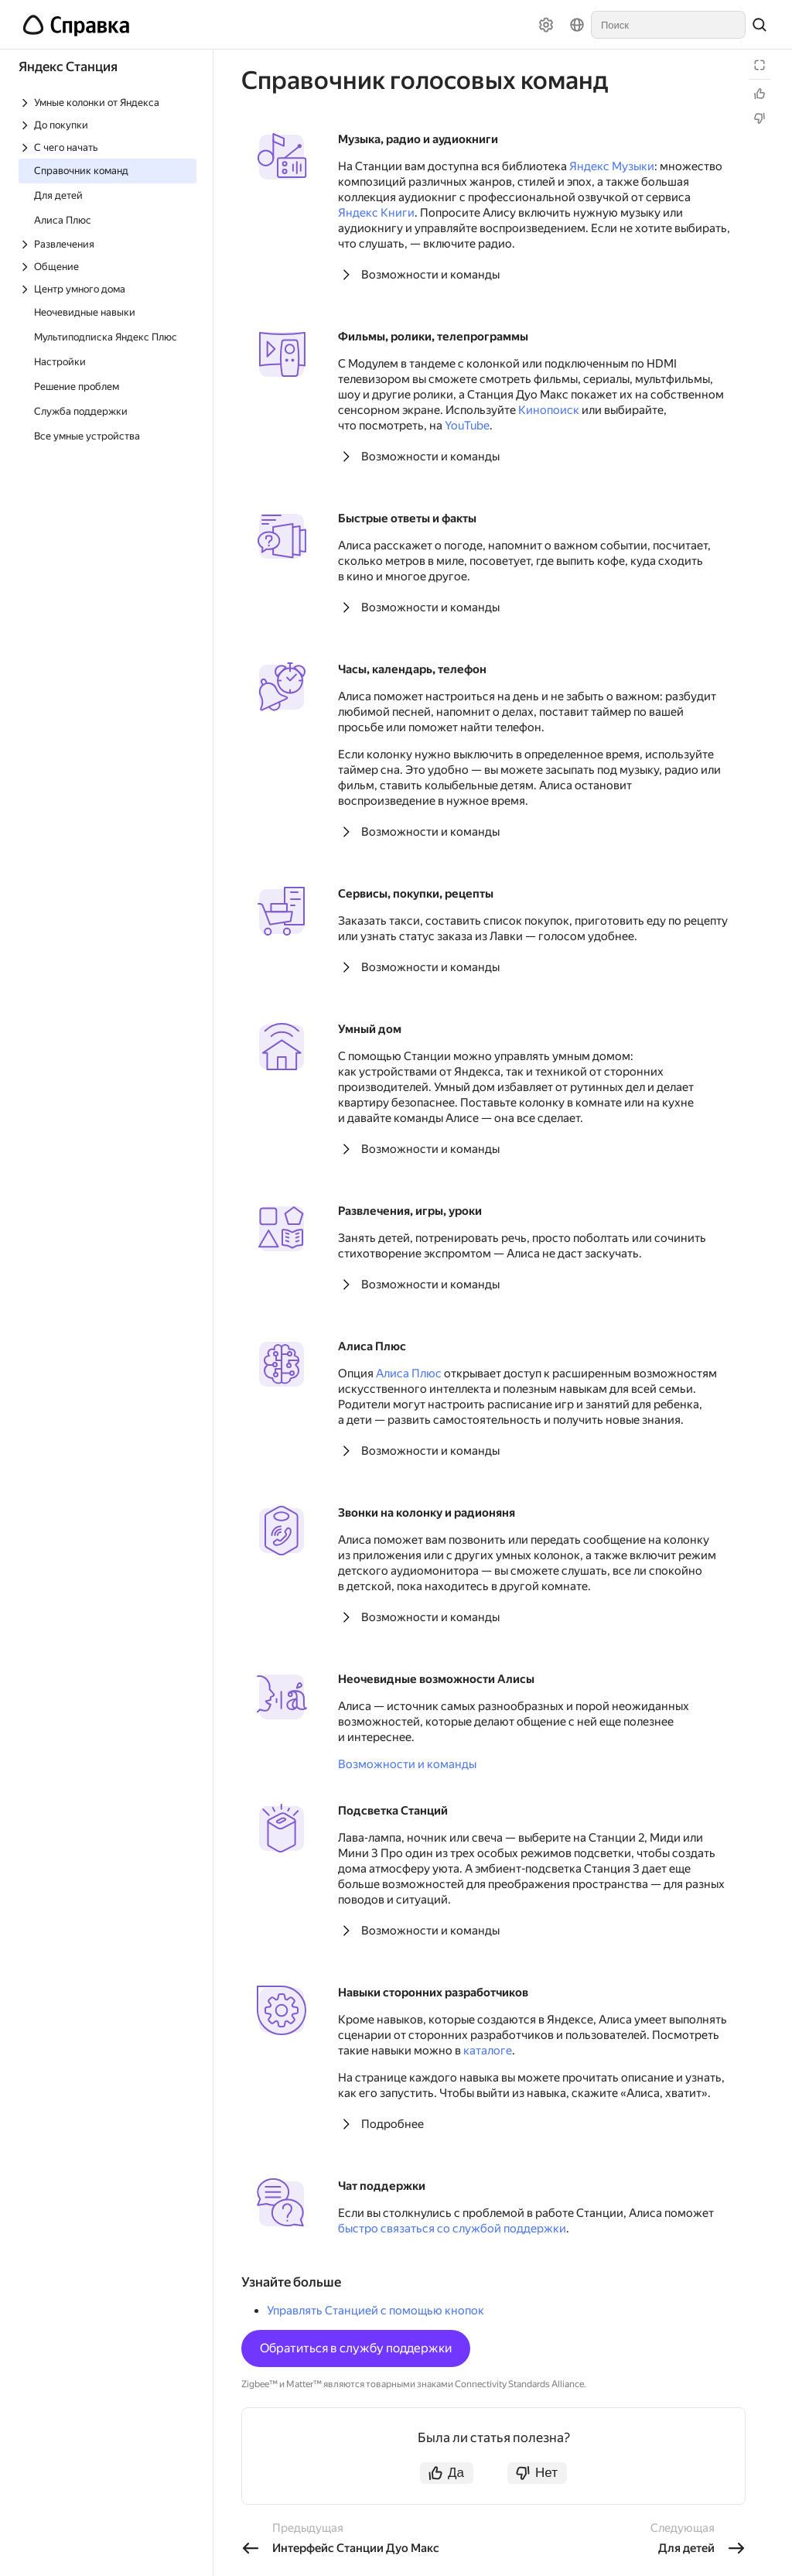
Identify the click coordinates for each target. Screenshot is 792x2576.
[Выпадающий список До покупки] (107, 125)
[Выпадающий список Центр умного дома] (107, 289)
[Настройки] (546, 25)
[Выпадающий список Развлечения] (107, 244)
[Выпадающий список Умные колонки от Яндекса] (107, 102)
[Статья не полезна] (759, 118)
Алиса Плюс (409, 1373)
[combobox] (668, 25)
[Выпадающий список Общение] (107, 266)
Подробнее (392, 2124)
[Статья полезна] (759, 93)
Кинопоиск (548, 410)
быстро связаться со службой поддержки (452, 2229)
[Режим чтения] (759, 65)
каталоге (487, 2051)
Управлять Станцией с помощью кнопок (375, 2311)
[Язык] (577, 25)
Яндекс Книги (376, 213)
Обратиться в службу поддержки (356, 2348)
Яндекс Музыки (611, 166)
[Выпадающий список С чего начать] (107, 147)
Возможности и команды (430, 275)
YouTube (467, 426)
